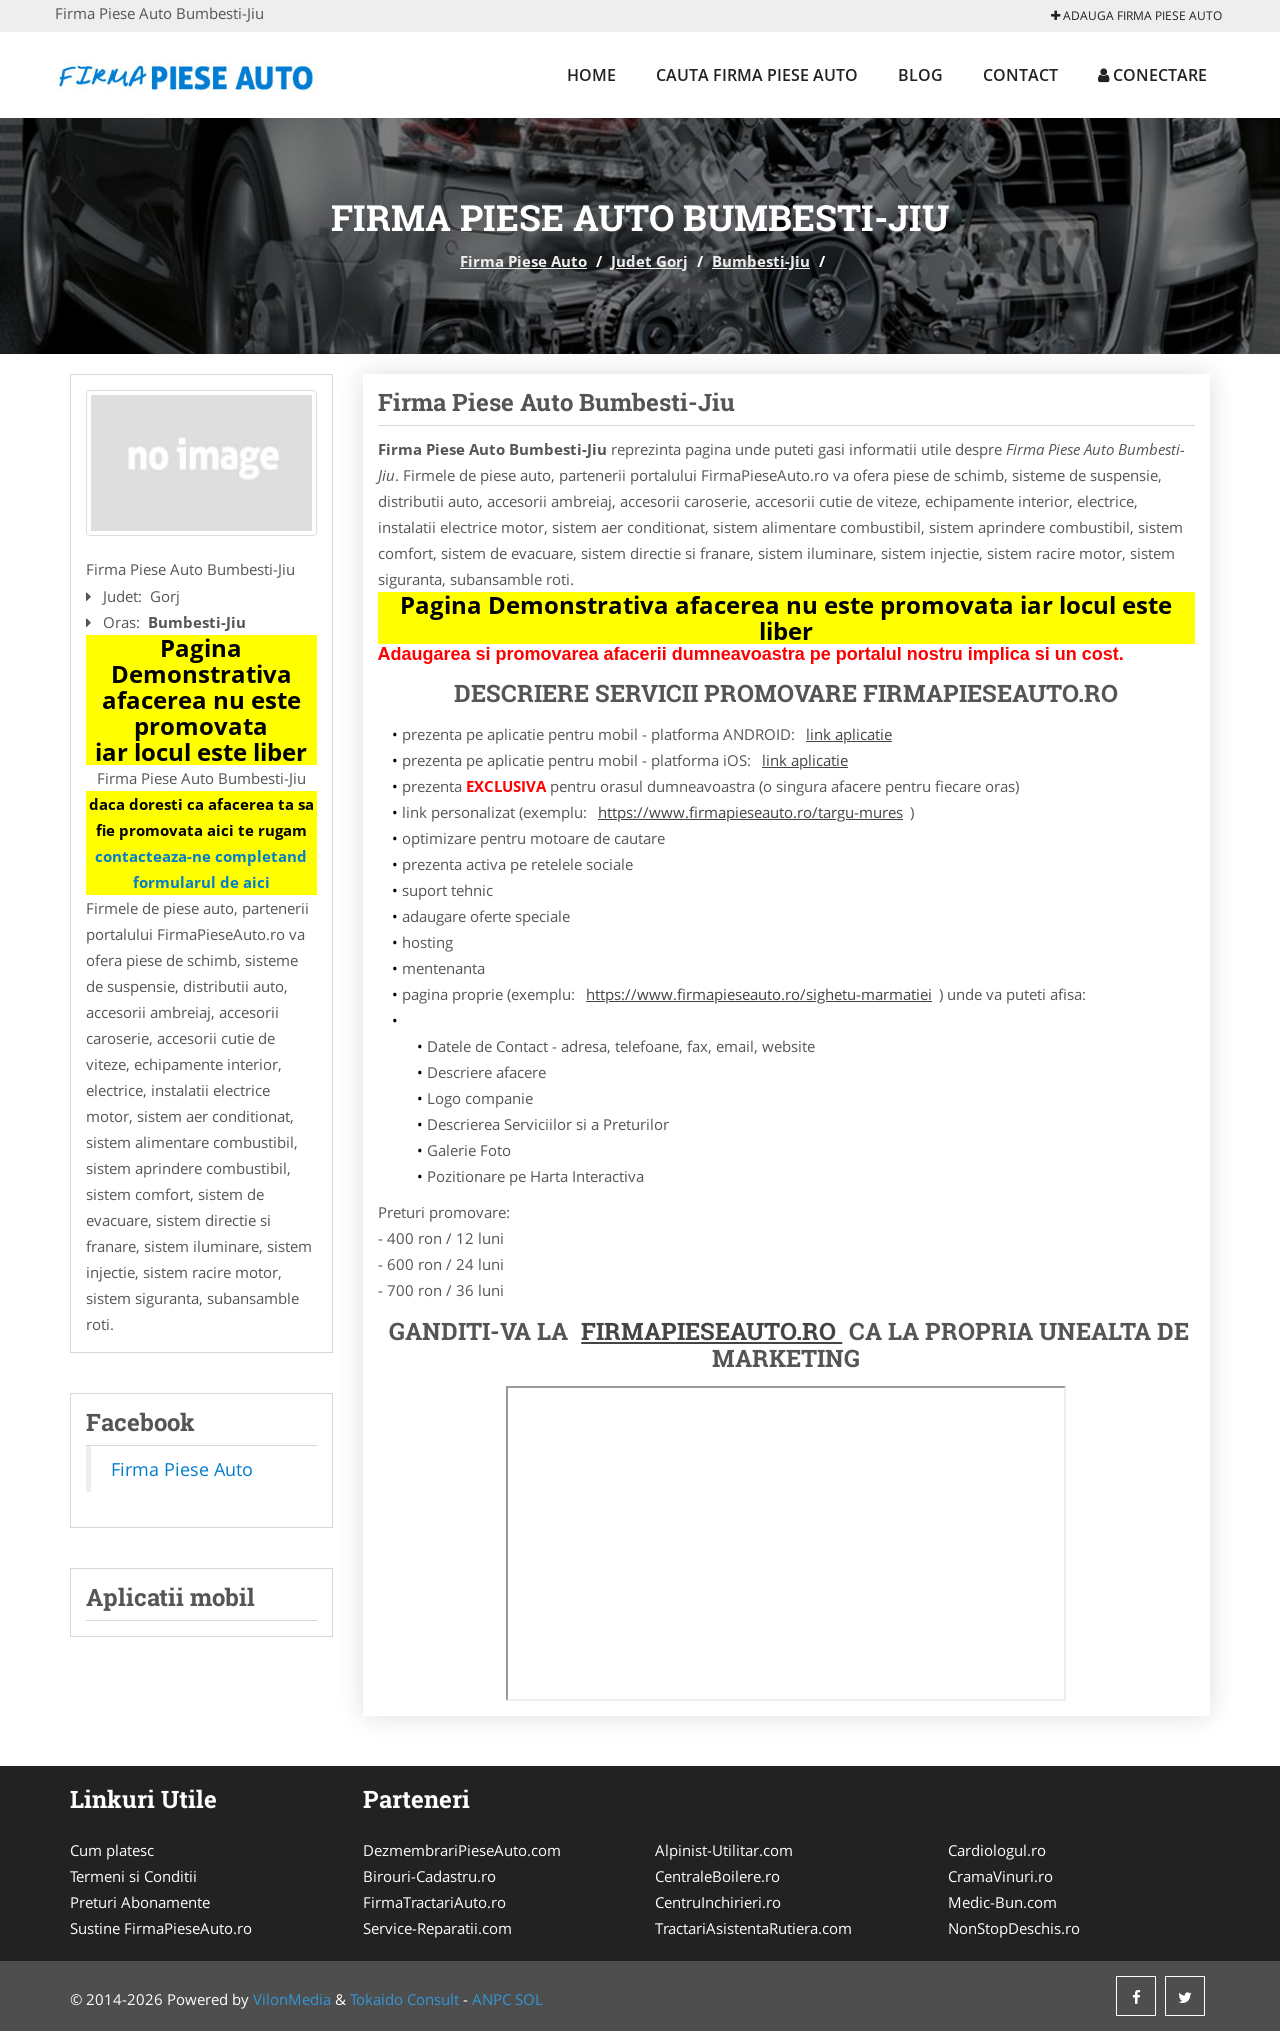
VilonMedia (292, 1999)
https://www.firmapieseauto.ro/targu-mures (750, 812)
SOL (529, 1999)
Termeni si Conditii (133, 1876)
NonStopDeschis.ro (1014, 1928)
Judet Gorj (649, 261)
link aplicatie (849, 734)
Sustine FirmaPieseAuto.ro (161, 1928)
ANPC (491, 1999)
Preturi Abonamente (140, 1902)
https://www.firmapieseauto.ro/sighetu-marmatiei (759, 994)
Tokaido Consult (404, 1999)
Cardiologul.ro (997, 1850)
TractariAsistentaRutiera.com (753, 1928)
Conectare (1152, 75)
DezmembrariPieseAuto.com (462, 1850)
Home (591, 75)
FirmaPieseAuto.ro (711, 1331)
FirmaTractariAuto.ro (434, 1902)
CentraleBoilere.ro (717, 1876)
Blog (920, 75)
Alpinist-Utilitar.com (724, 1850)
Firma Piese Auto (523, 261)
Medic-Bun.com (1002, 1902)
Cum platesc (112, 1850)
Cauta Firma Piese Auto (757, 75)
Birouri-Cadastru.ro (429, 1876)
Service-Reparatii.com (437, 1928)
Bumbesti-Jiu (761, 261)
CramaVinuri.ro (1000, 1876)
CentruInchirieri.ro (718, 1902)
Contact (1020, 75)
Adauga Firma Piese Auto (1136, 15)
